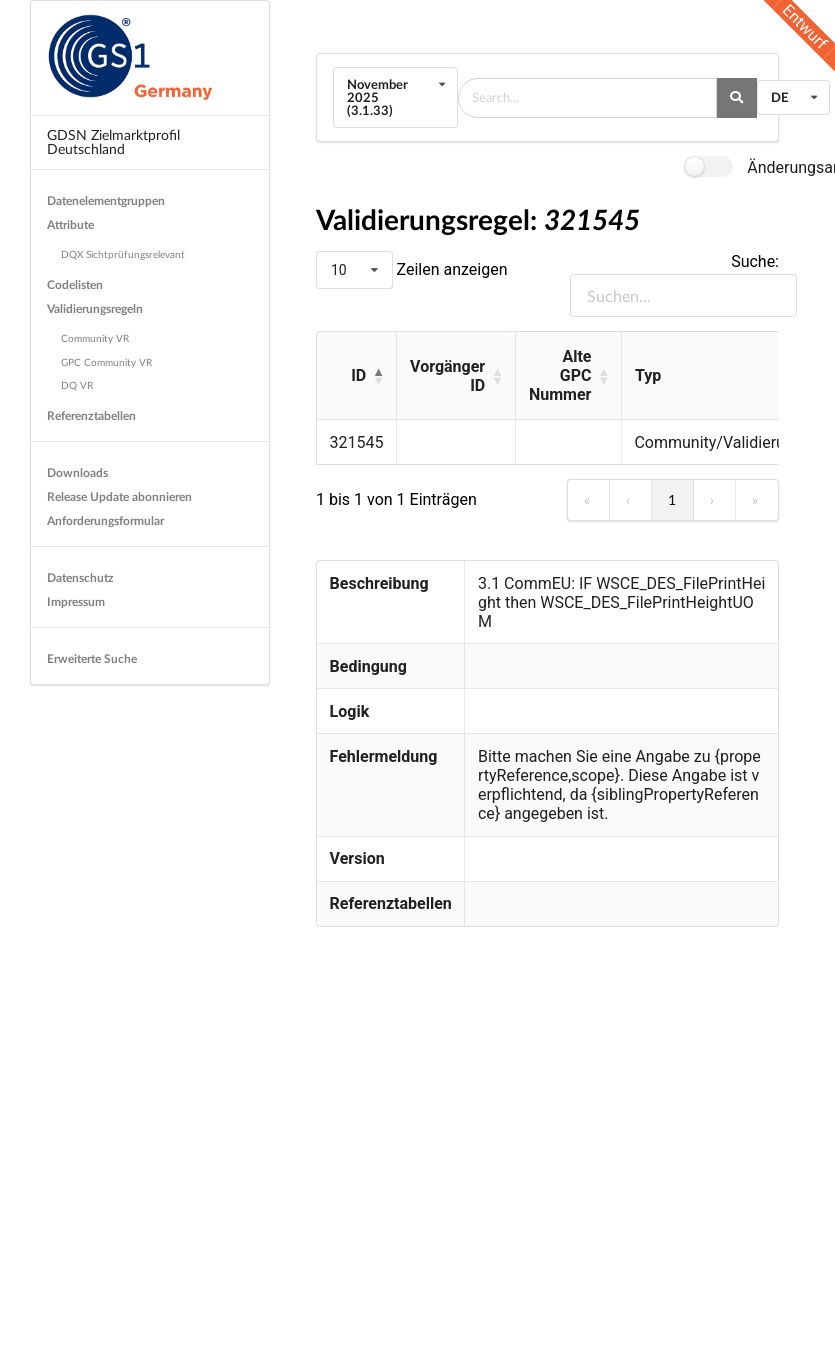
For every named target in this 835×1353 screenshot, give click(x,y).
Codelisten (75, 284)
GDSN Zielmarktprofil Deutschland (113, 141)
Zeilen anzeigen (450, 269)
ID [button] (358, 375)
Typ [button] (648, 375)
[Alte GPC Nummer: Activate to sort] (568, 376)
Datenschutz (80, 577)
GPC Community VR (106, 362)
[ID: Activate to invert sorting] (356, 376)
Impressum (76, 601)
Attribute (70, 224)
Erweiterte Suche (92, 658)
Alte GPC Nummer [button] (560, 375)
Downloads (77, 472)
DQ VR (77, 385)
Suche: (755, 261)
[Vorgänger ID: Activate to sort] (455, 376)
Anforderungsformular (105, 520)
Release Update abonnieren (119, 496)
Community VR (95, 338)
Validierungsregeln (95, 308)
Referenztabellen (91, 415)
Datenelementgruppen (106, 200)
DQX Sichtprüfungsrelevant (123, 254)
